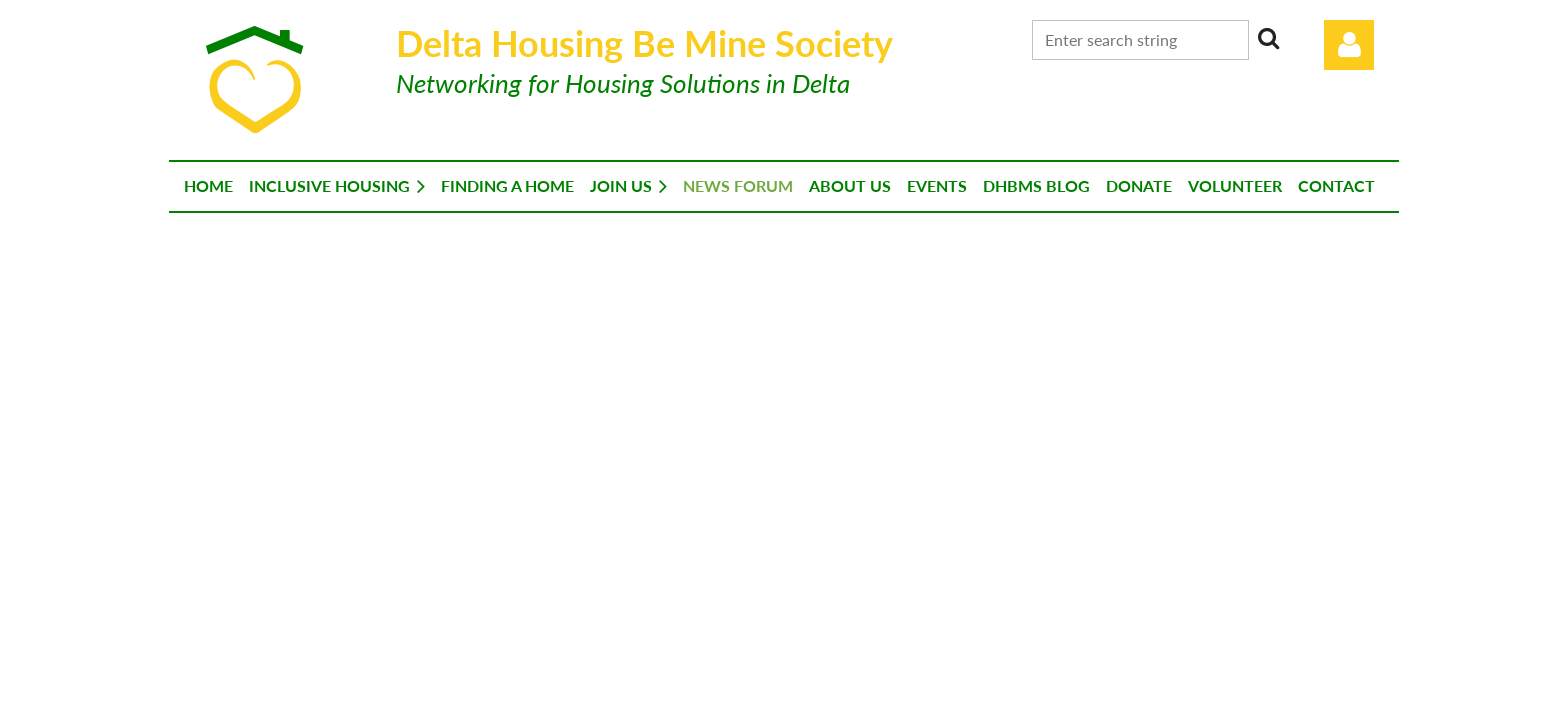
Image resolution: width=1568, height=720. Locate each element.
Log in (1349, 45)
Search (1268, 38)
